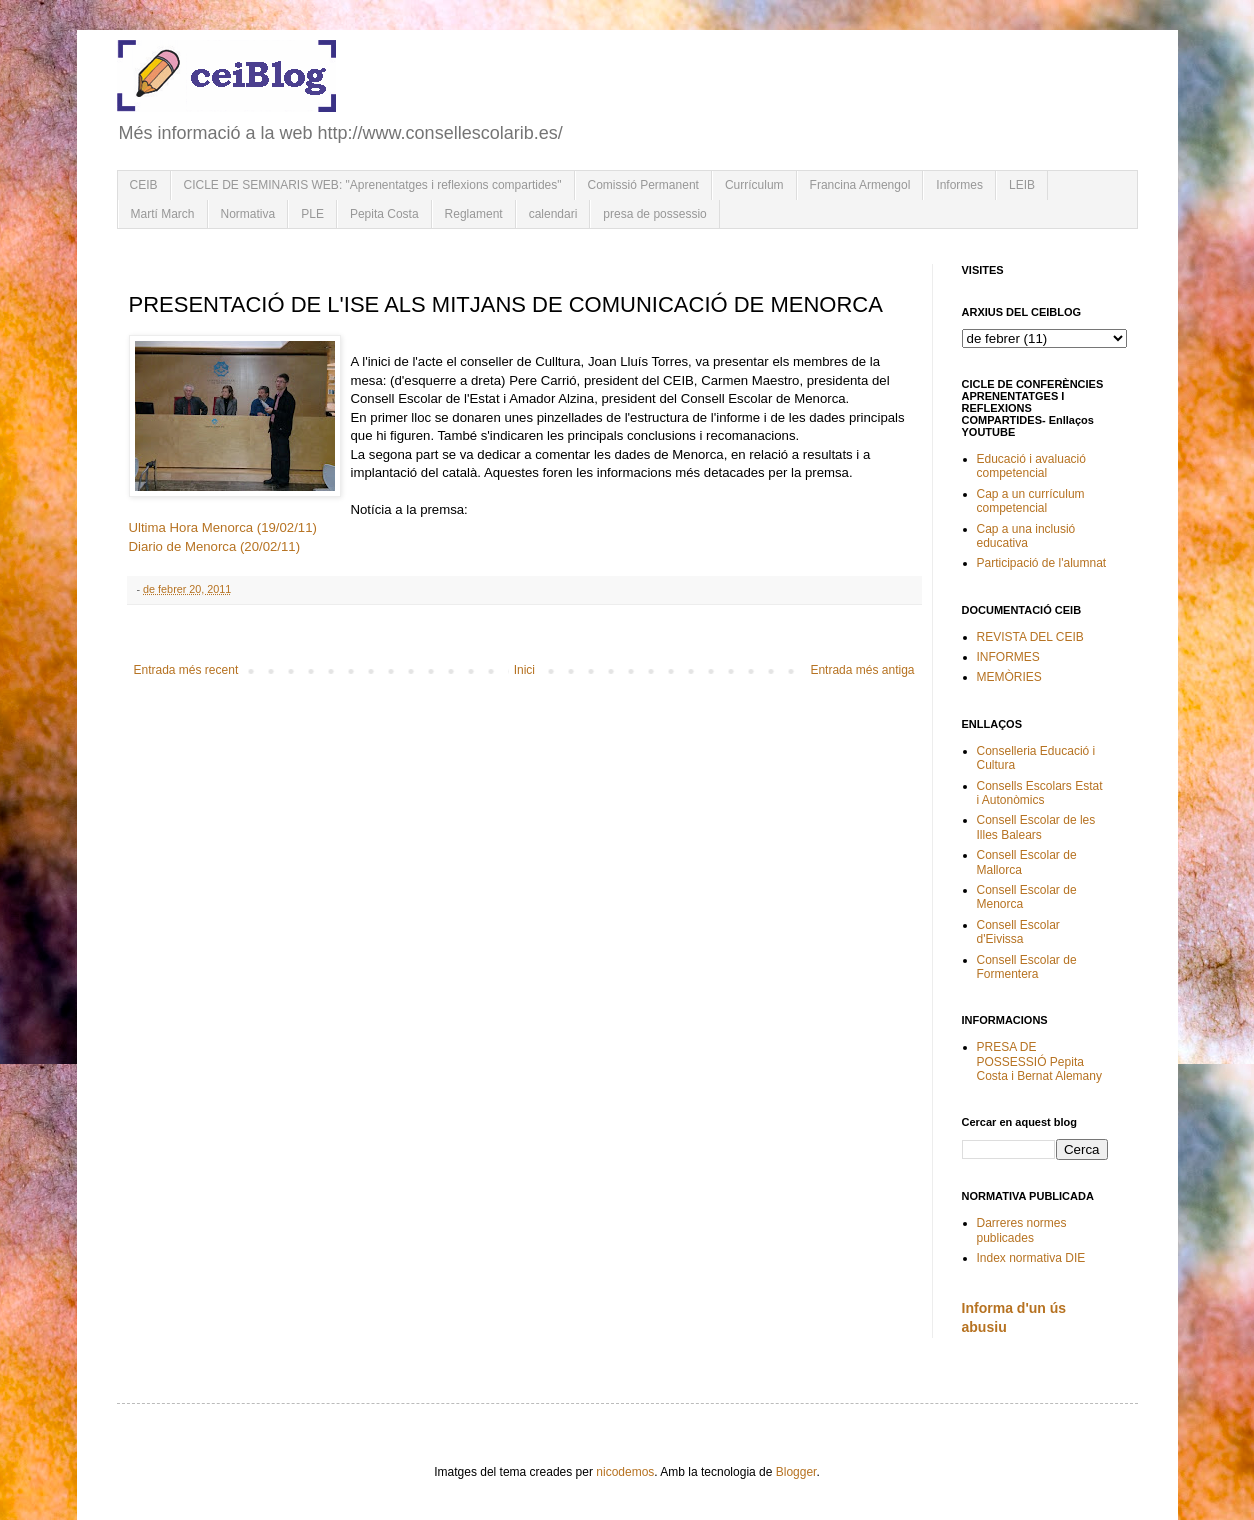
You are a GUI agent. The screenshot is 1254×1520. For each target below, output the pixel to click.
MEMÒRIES (1009, 677)
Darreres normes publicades (1022, 1230)
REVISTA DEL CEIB (1030, 637)
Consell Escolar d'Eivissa (1018, 932)
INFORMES (1008, 657)
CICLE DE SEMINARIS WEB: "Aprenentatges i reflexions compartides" (373, 185)
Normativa (248, 214)
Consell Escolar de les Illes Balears (1036, 827)
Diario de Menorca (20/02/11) (215, 546)
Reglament (474, 214)
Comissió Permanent (643, 185)
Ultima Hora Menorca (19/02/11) (223, 527)
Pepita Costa (384, 214)
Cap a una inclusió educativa (1026, 536)
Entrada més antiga (862, 670)
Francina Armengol (860, 185)
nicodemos (625, 1472)
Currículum (754, 185)
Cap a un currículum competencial (1031, 501)
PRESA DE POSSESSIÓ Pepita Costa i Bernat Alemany (1039, 1061)
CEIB (144, 185)
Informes (959, 185)
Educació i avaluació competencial (1031, 466)
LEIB (1022, 185)
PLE (312, 214)
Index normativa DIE (1031, 1258)
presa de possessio (654, 214)
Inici (524, 670)
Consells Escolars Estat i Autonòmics (1040, 793)
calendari (553, 214)
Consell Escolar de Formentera (1027, 967)
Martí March (163, 214)
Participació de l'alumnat (1042, 563)
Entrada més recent (186, 670)
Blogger (796, 1472)
